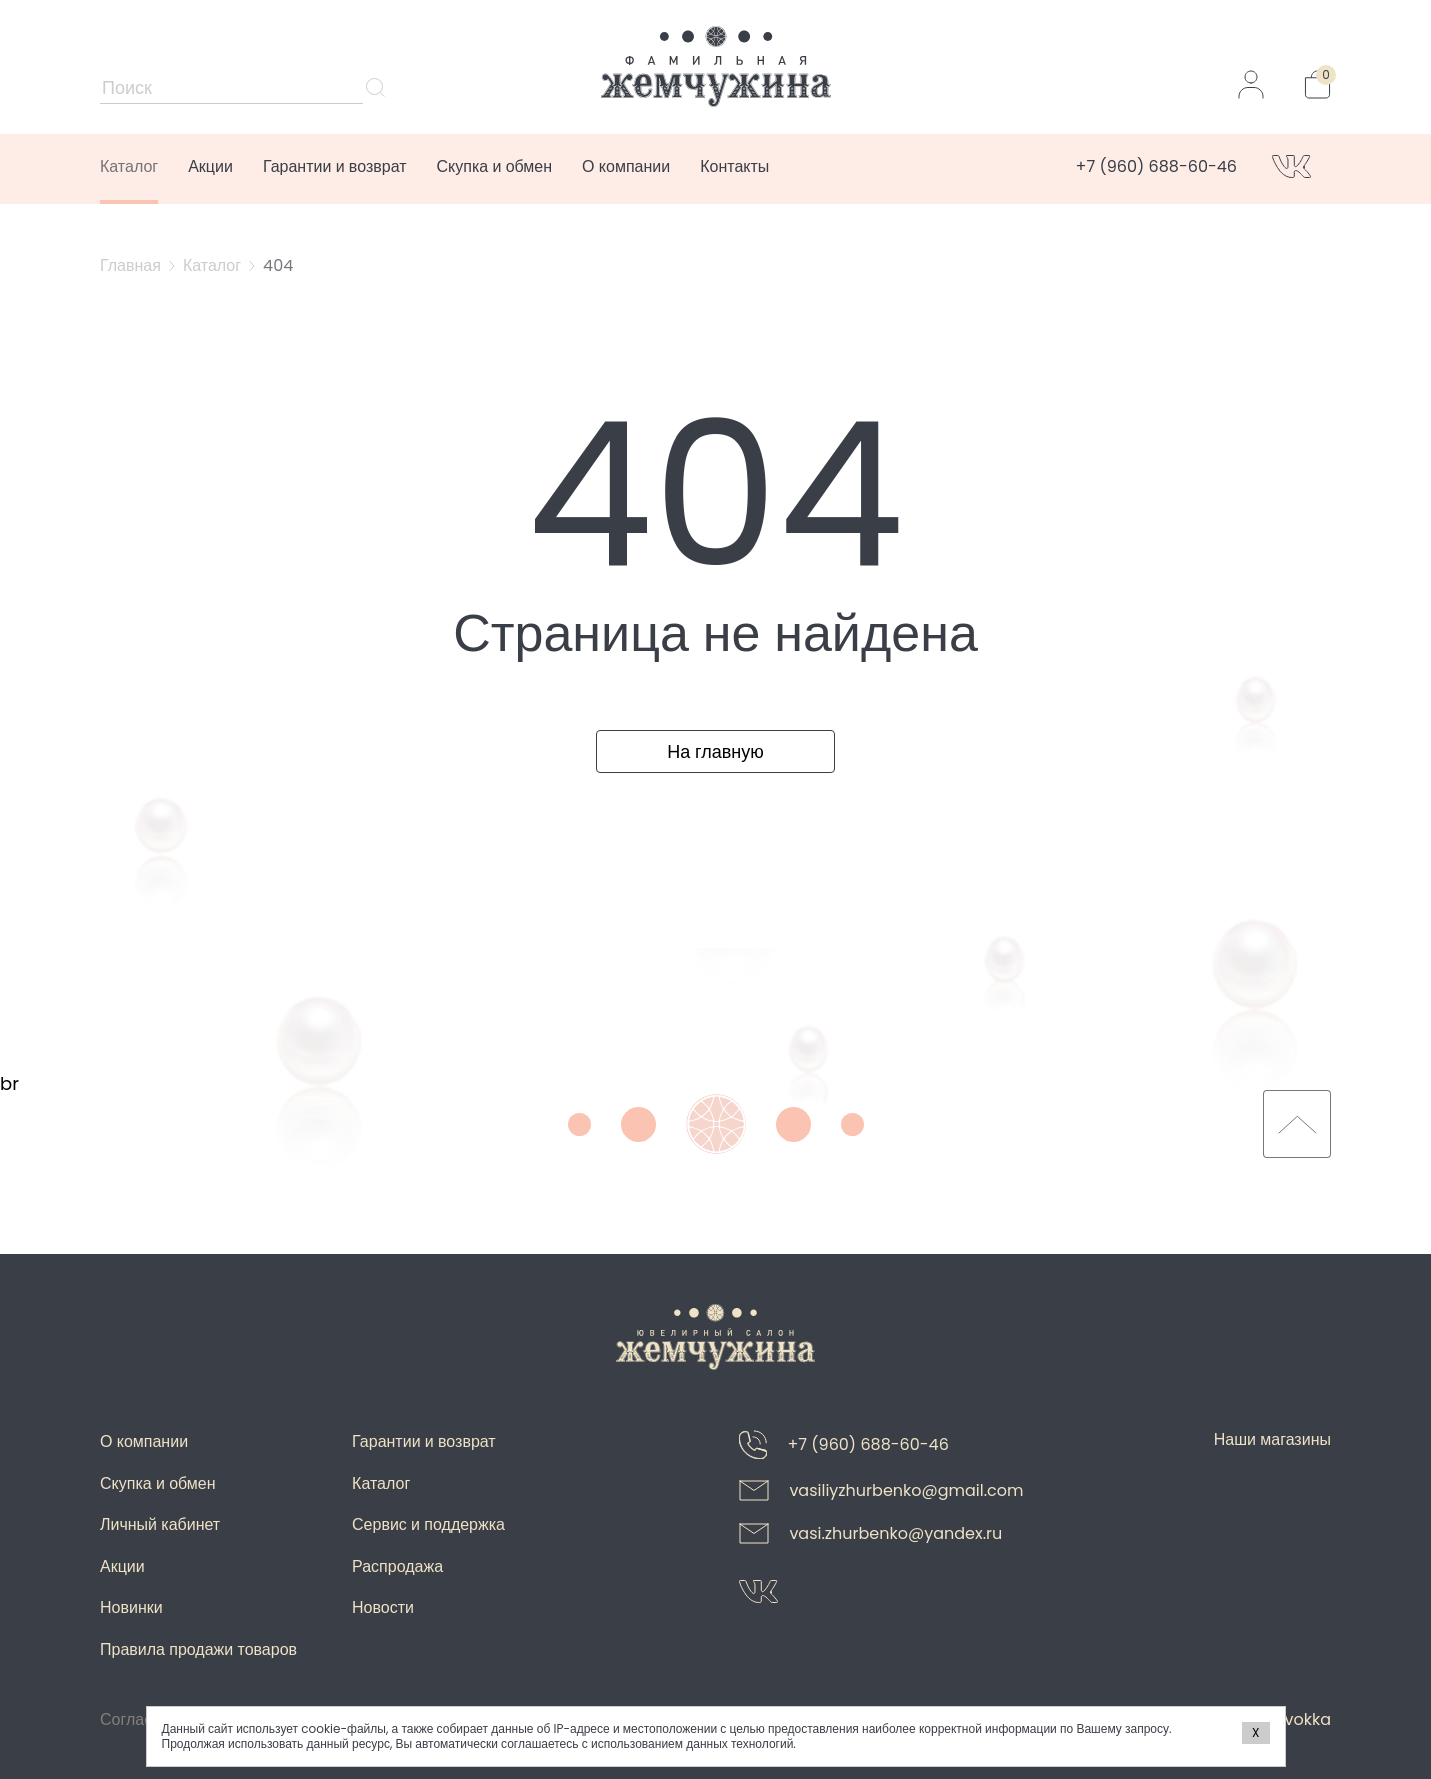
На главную (715, 751)
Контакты (734, 166)
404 (278, 265)
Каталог (129, 166)
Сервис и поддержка (428, 1524)
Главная (130, 265)
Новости (383, 1607)
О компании (626, 166)
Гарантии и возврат (335, 166)
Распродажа (397, 1566)
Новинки (131, 1607)
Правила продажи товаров (198, 1649)
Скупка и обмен (495, 166)
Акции (210, 166)
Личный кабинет (160, 1524)
